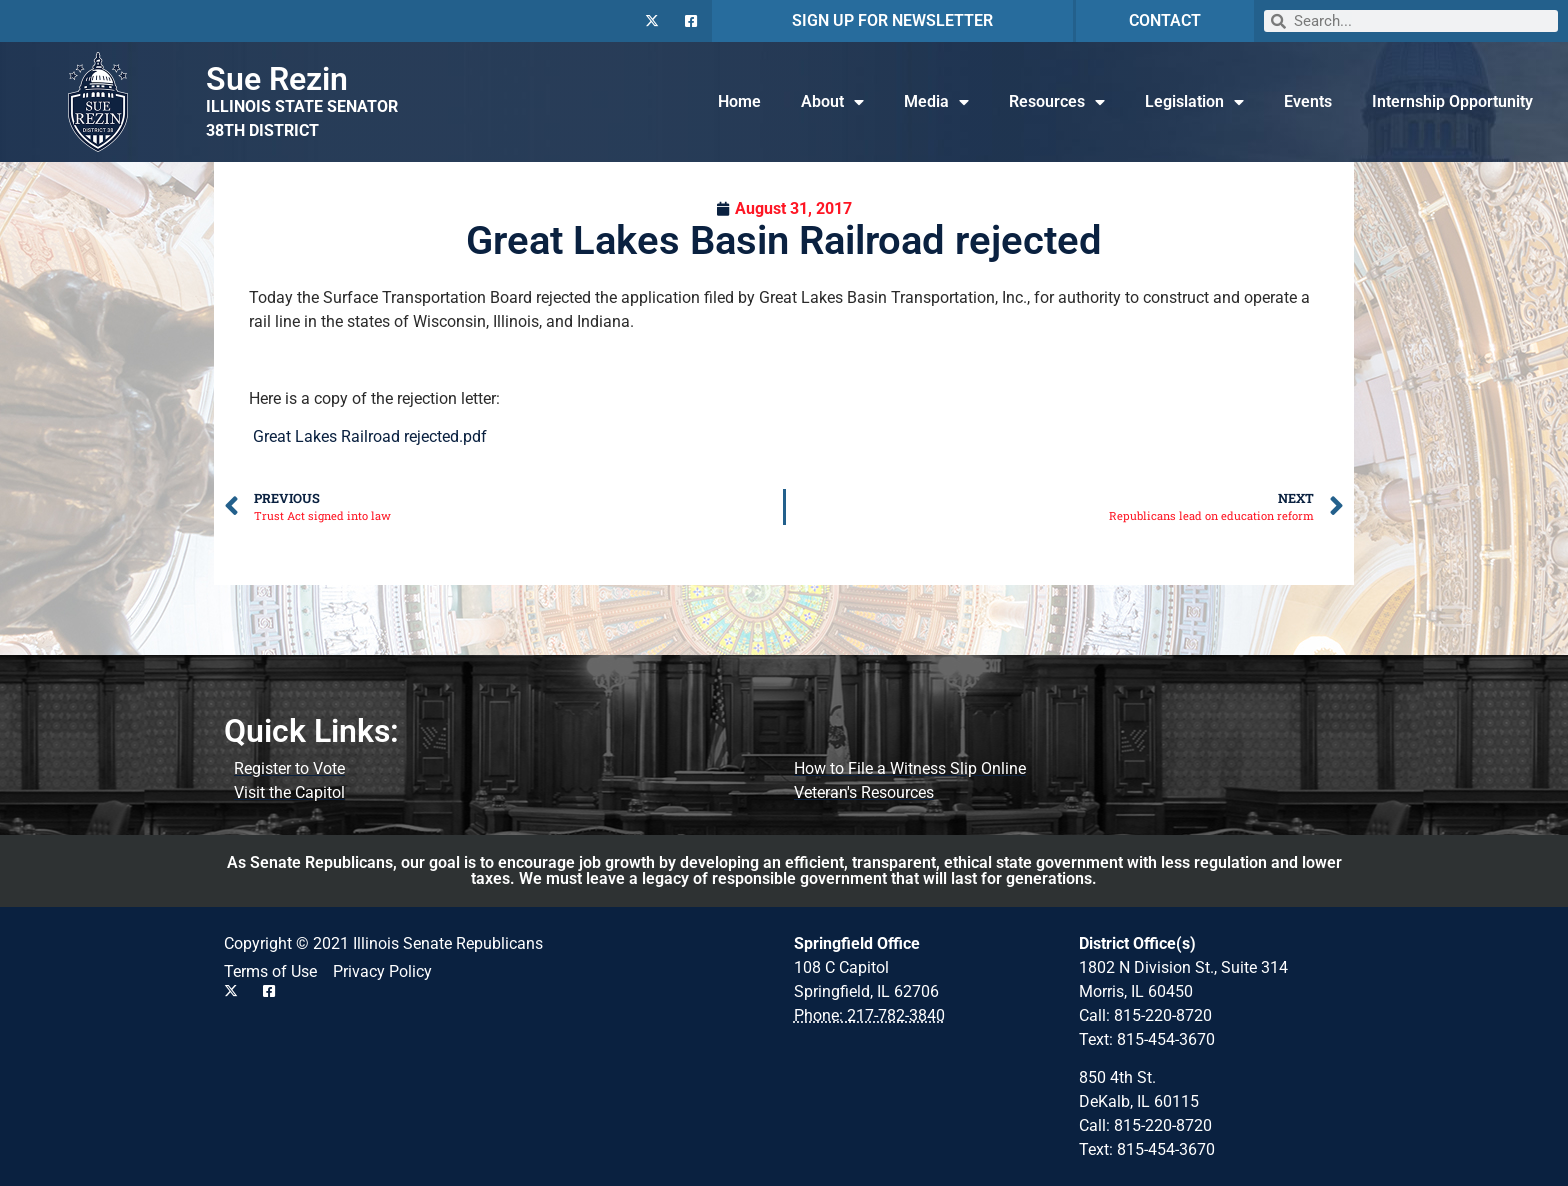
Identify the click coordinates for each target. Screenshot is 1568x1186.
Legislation (1194, 102)
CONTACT (1165, 20)
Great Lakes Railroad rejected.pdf (370, 436)
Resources (1057, 102)
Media (936, 102)
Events (1308, 101)
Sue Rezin (277, 79)
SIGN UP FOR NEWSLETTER (892, 20)
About (832, 102)
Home (739, 101)
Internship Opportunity (1452, 101)
